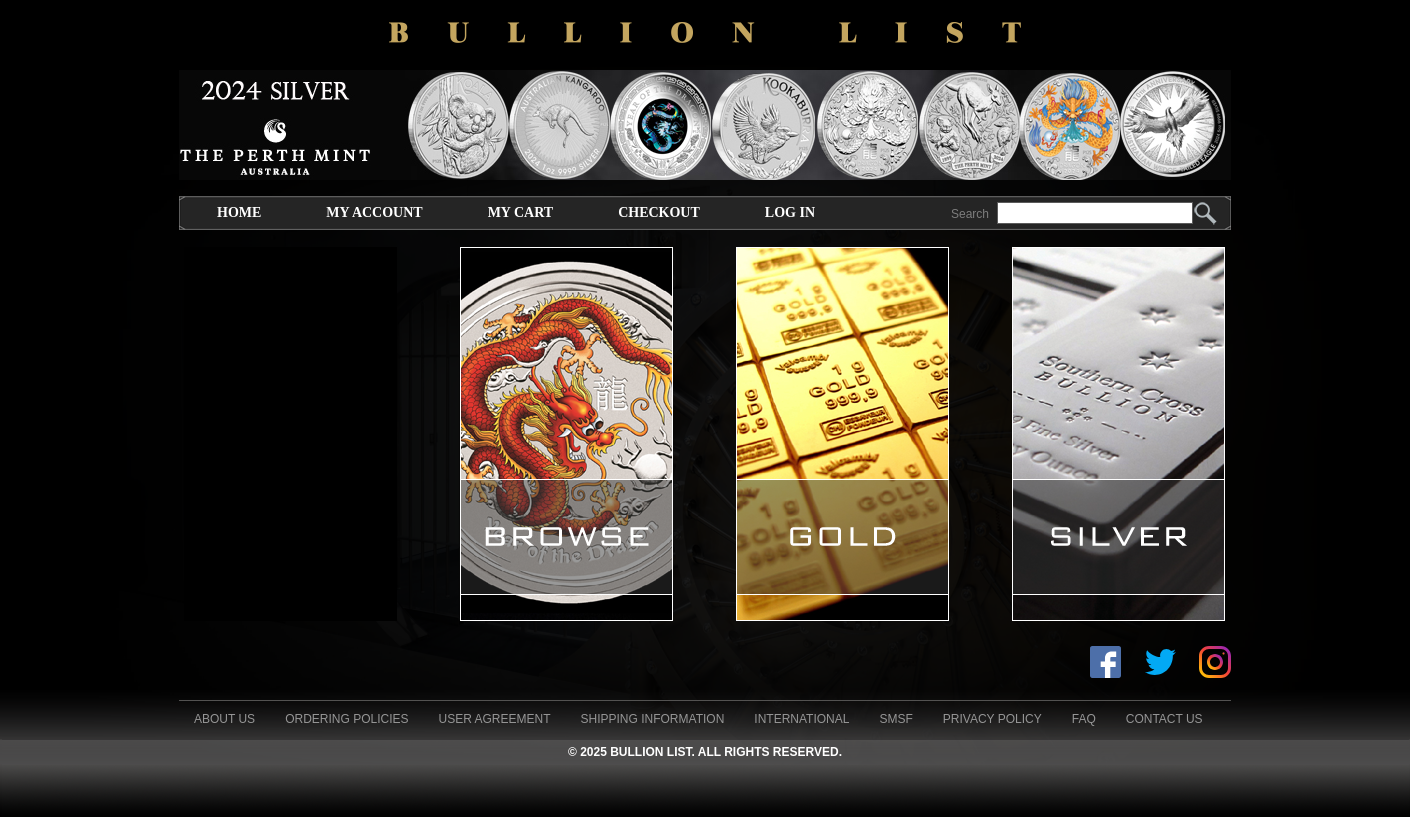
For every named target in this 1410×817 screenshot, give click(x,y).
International (801, 719)
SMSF (895, 719)
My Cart (520, 212)
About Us (224, 719)
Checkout (659, 212)
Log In (790, 212)
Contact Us (1164, 719)
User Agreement (494, 719)
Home (239, 212)
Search (970, 214)
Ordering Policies (346, 719)
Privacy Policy (992, 719)
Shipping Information (653, 719)
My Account (374, 212)
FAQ (1084, 719)
